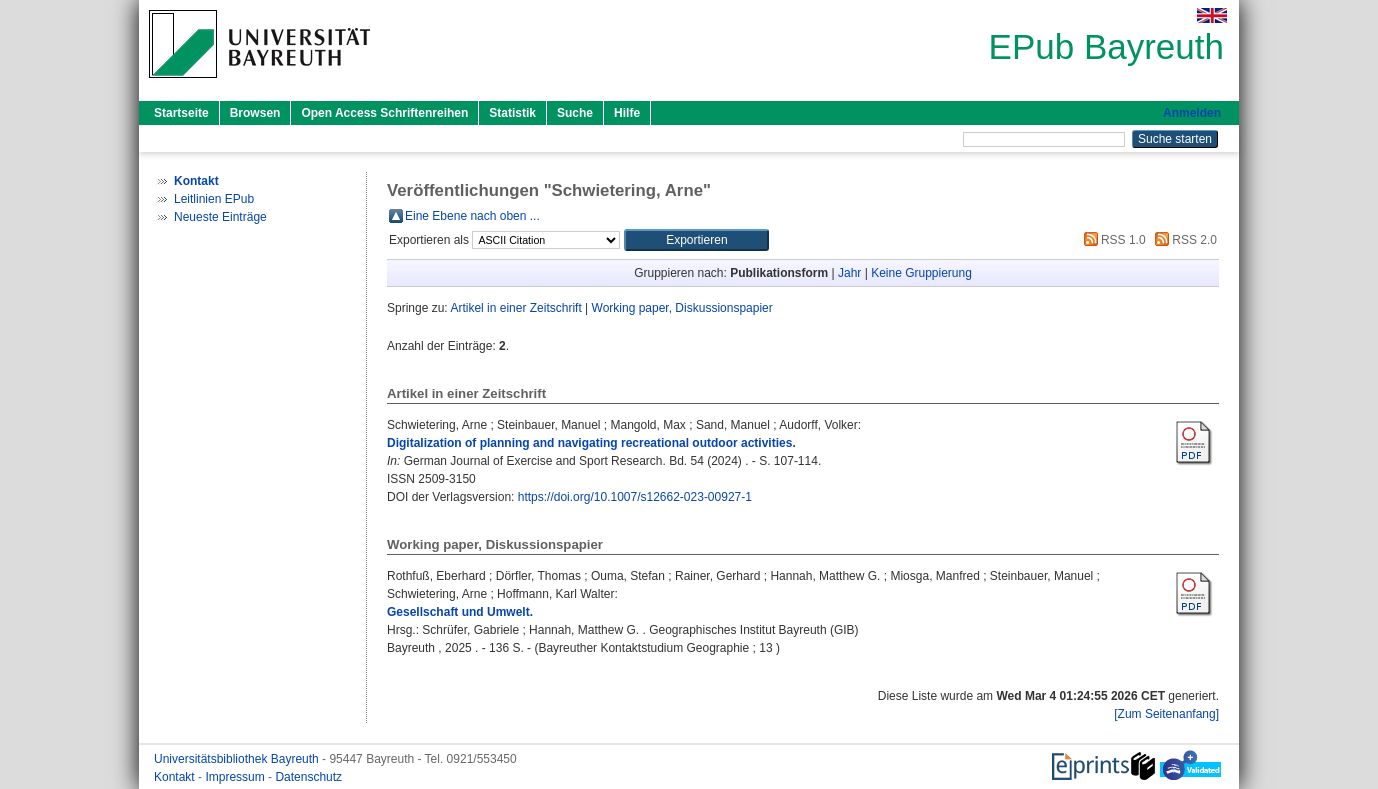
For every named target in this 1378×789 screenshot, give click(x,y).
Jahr (849, 273)
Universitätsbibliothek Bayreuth (238, 759)
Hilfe (627, 113)
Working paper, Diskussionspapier (682, 308)
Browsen (255, 113)
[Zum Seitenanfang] (1166, 714)
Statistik (512, 113)
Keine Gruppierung (921, 273)
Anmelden (1192, 113)
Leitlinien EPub (214, 199)
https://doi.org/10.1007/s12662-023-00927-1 (635, 497)
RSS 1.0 (1112, 240)
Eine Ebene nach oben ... (472, 216)
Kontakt (176, 777)
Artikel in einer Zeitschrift (515, 308)
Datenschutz (308, 777)
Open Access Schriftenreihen (384, 113)
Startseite (181, 113)
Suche (575, 113)
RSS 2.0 (1183, 240)
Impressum (236, 777)
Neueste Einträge (220, 217)
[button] (696, 240)
